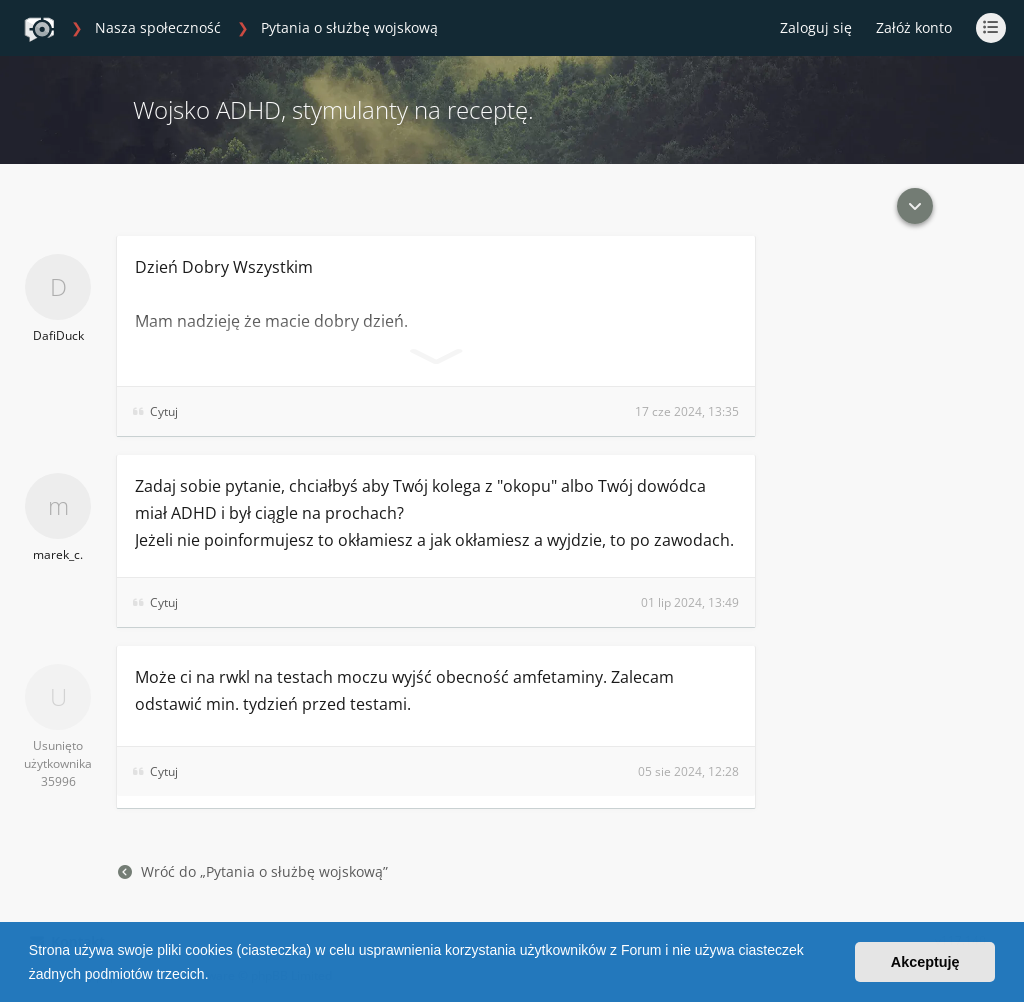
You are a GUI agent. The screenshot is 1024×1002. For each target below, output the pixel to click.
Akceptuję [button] (925, 962)
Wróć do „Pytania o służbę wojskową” (253, 871)
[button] (215, 976)
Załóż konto (914, 27)
